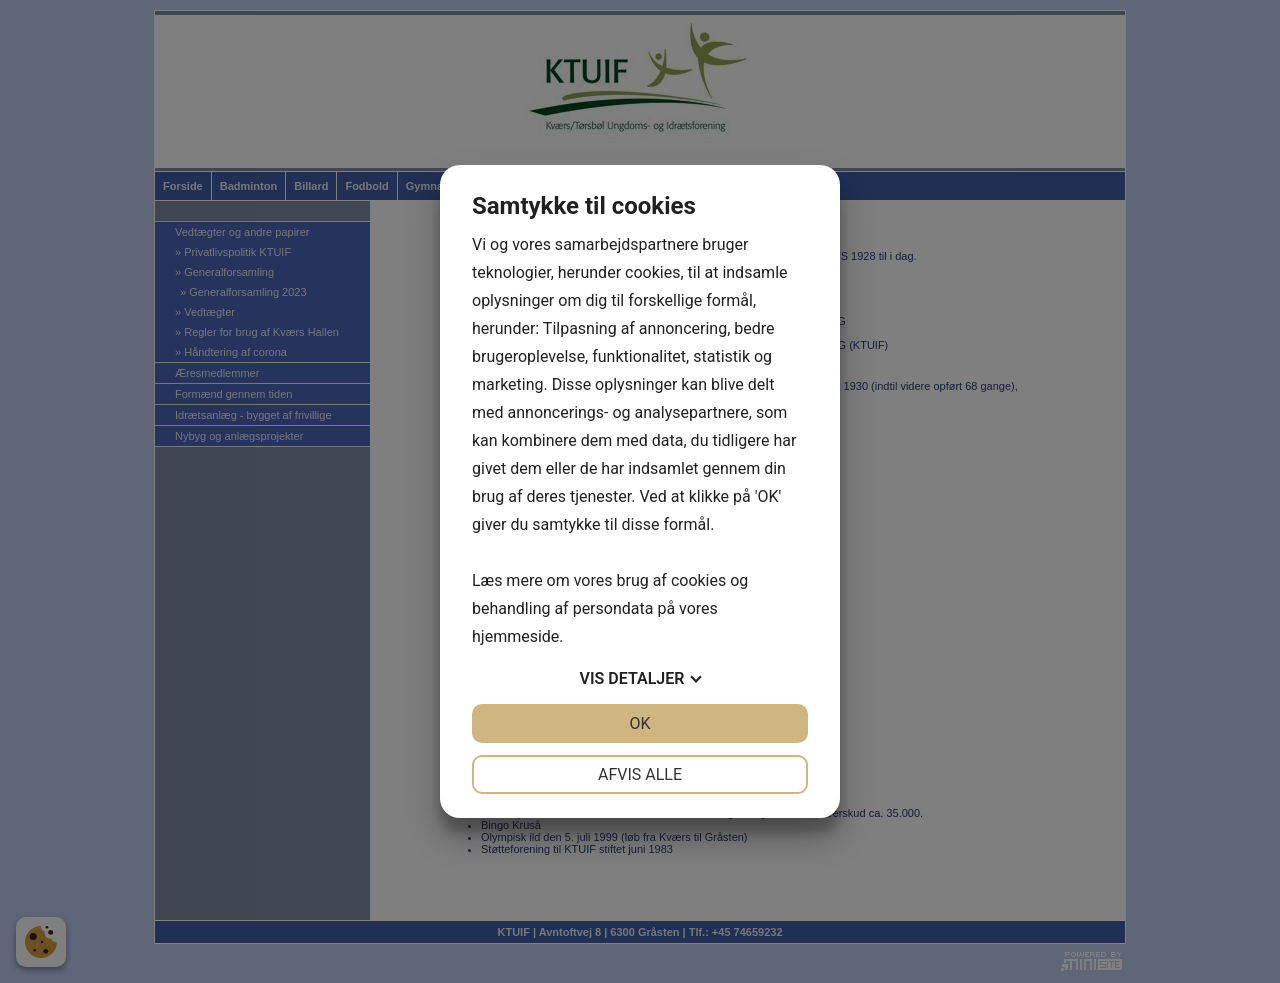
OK (639, 723)
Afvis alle (640, 774)
